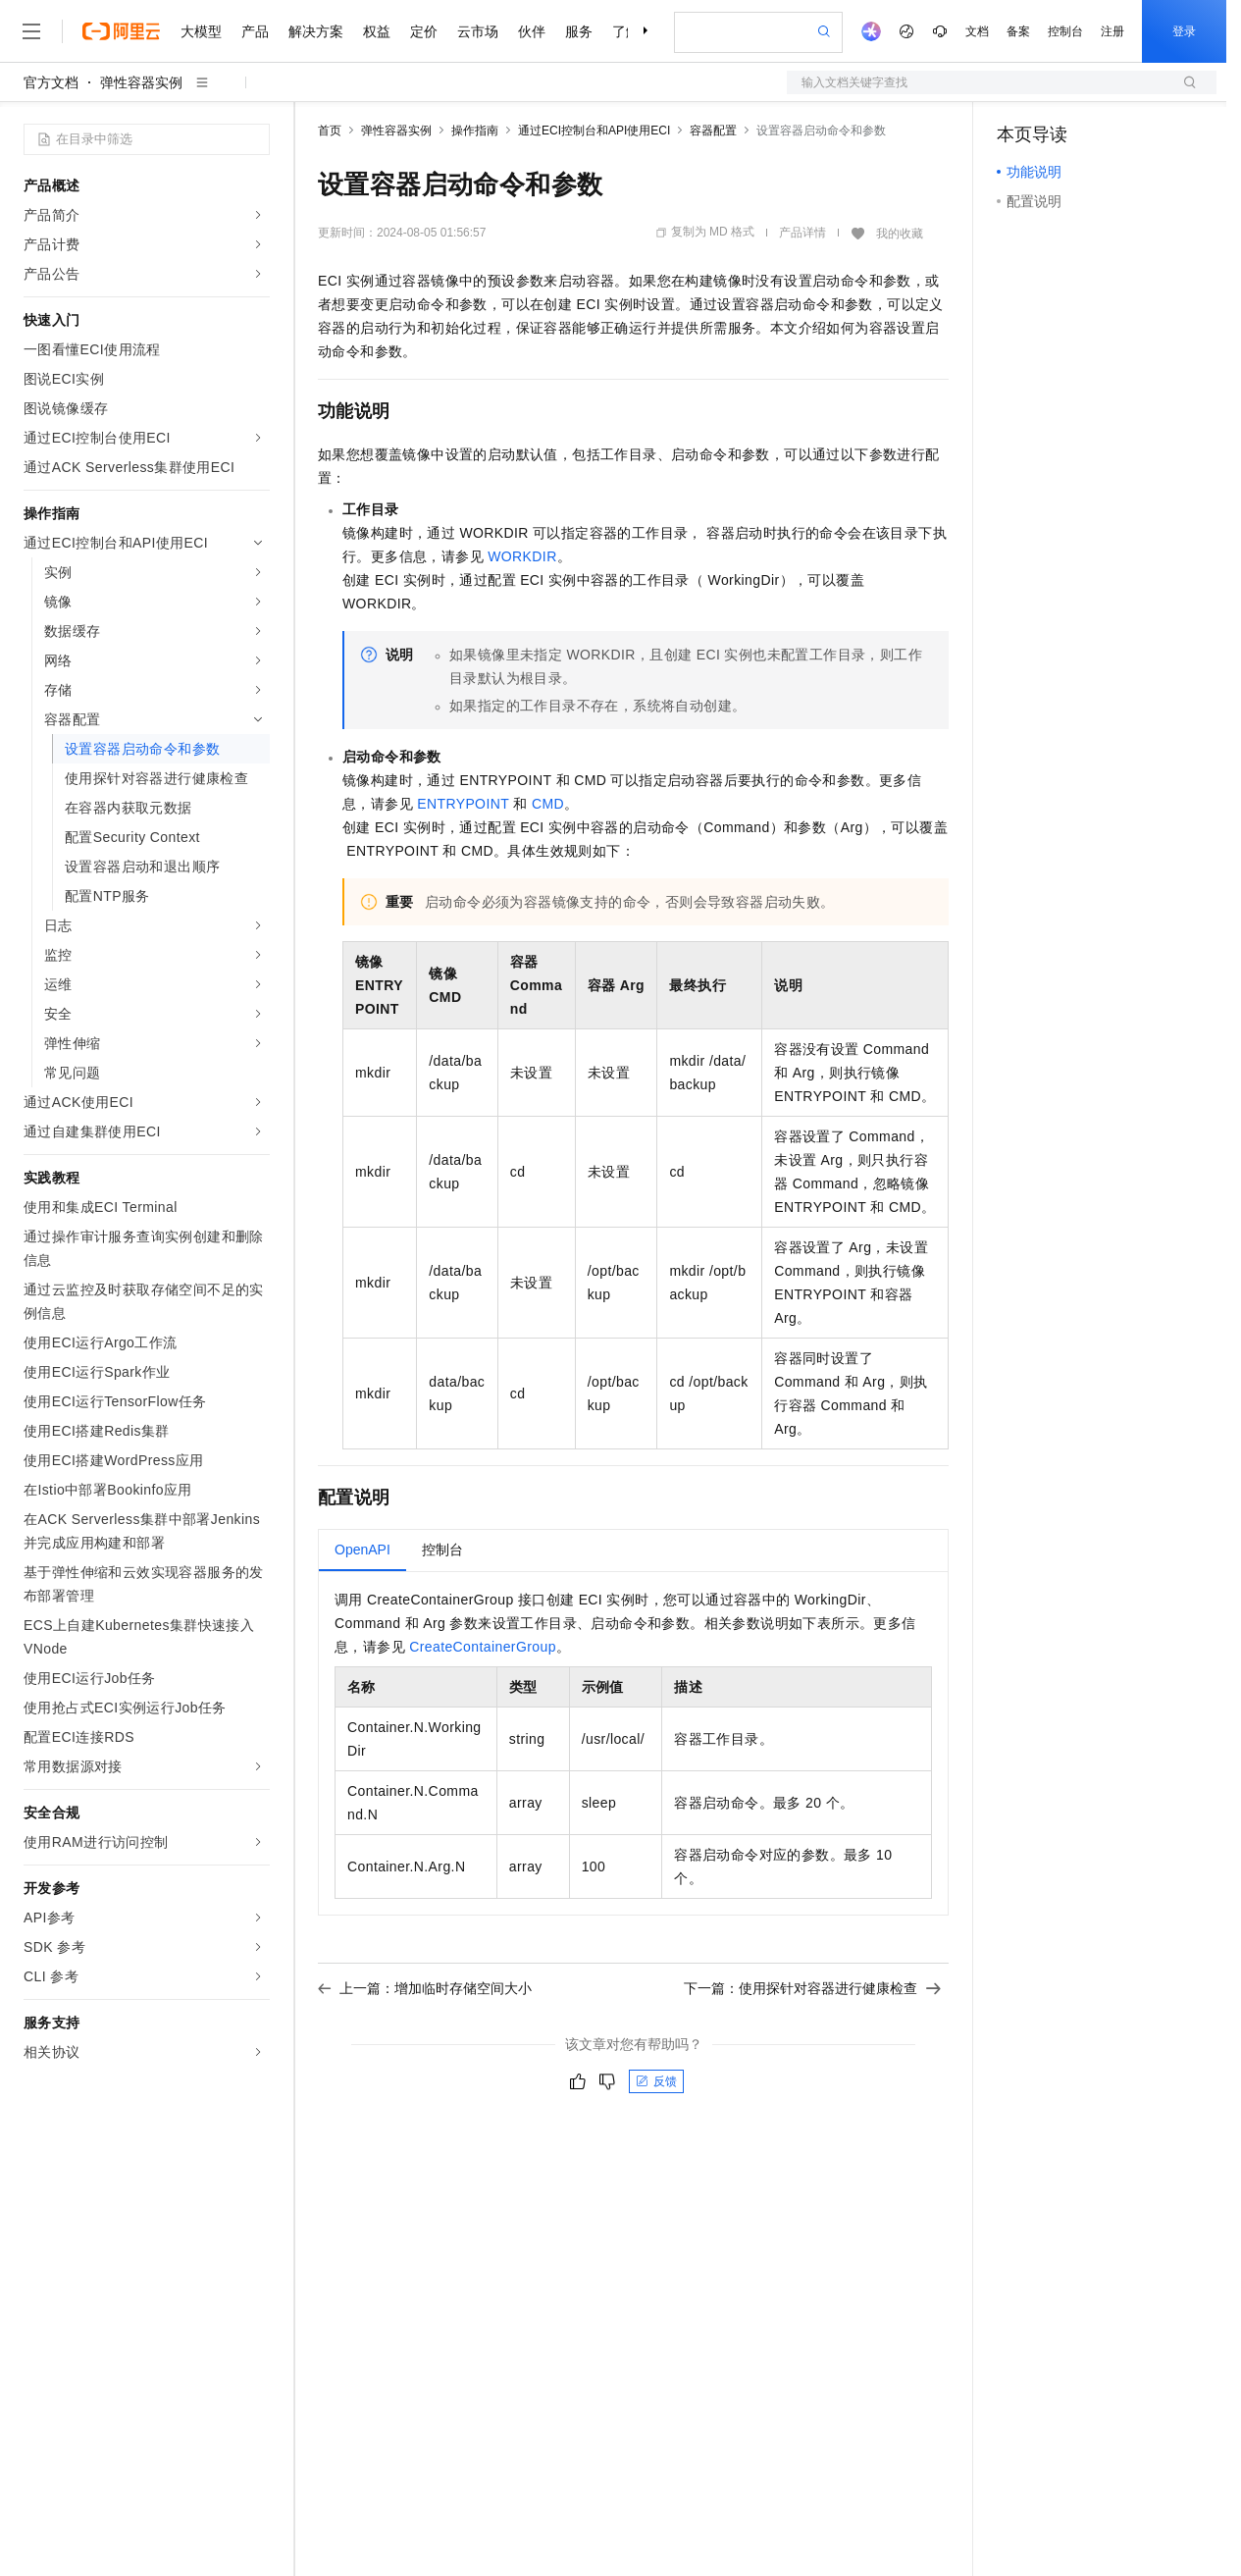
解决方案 (315, 31)
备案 (1018, 31)
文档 (977, 31)
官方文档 (51, 82)
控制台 (1065, 31)
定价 (424, 31)
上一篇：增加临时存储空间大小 (425, 1988)
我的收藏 (899, 233)
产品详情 (802, 232)
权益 (376, 31)
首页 (329, 130)
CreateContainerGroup (482, 1647)
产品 (255, 31)
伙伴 (531, 31)
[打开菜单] (31, 31)
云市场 (477, 31)
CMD (548, 804)
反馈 (656, 2081)
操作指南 (474, 130)
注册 (1112, 31)
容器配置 (713, 130)
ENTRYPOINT (463, 804)
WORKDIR (522, 556)
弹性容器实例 (141, 82)
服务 (579, 31)
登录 (1184, 31)
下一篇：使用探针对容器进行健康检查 (812, 1988)
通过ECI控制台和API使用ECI (594, 130)
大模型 (201, 31)
